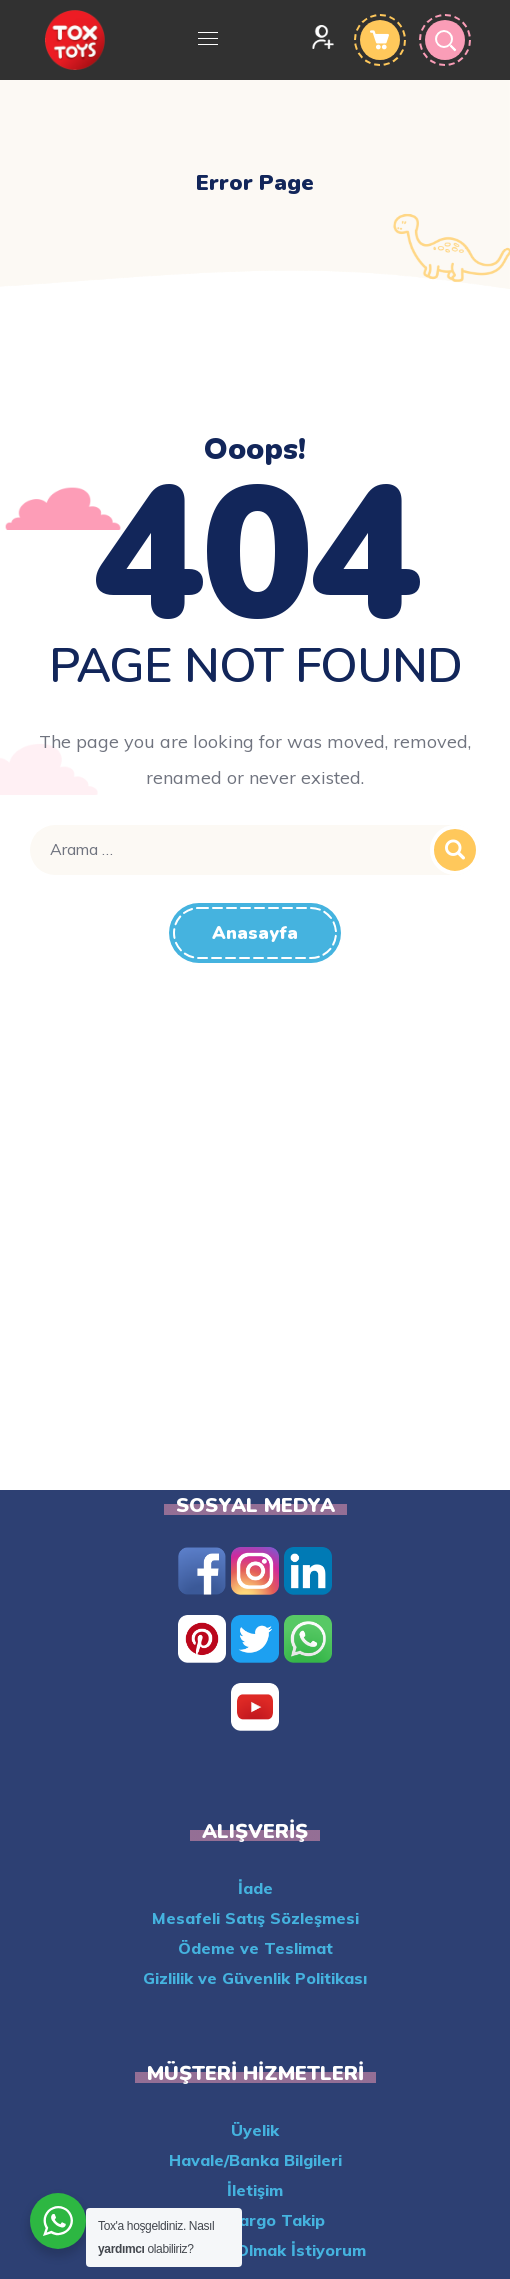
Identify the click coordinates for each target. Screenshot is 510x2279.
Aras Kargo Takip (255, 2220)
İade (255, 1888)
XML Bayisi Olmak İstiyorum (255, 2250)
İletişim (255, 2190)
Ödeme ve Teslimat (255, 1948)
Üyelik (255, 2130)
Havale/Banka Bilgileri (255, 2160)
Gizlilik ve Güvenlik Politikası (255, 1978)
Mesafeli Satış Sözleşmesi (255, 1918)
